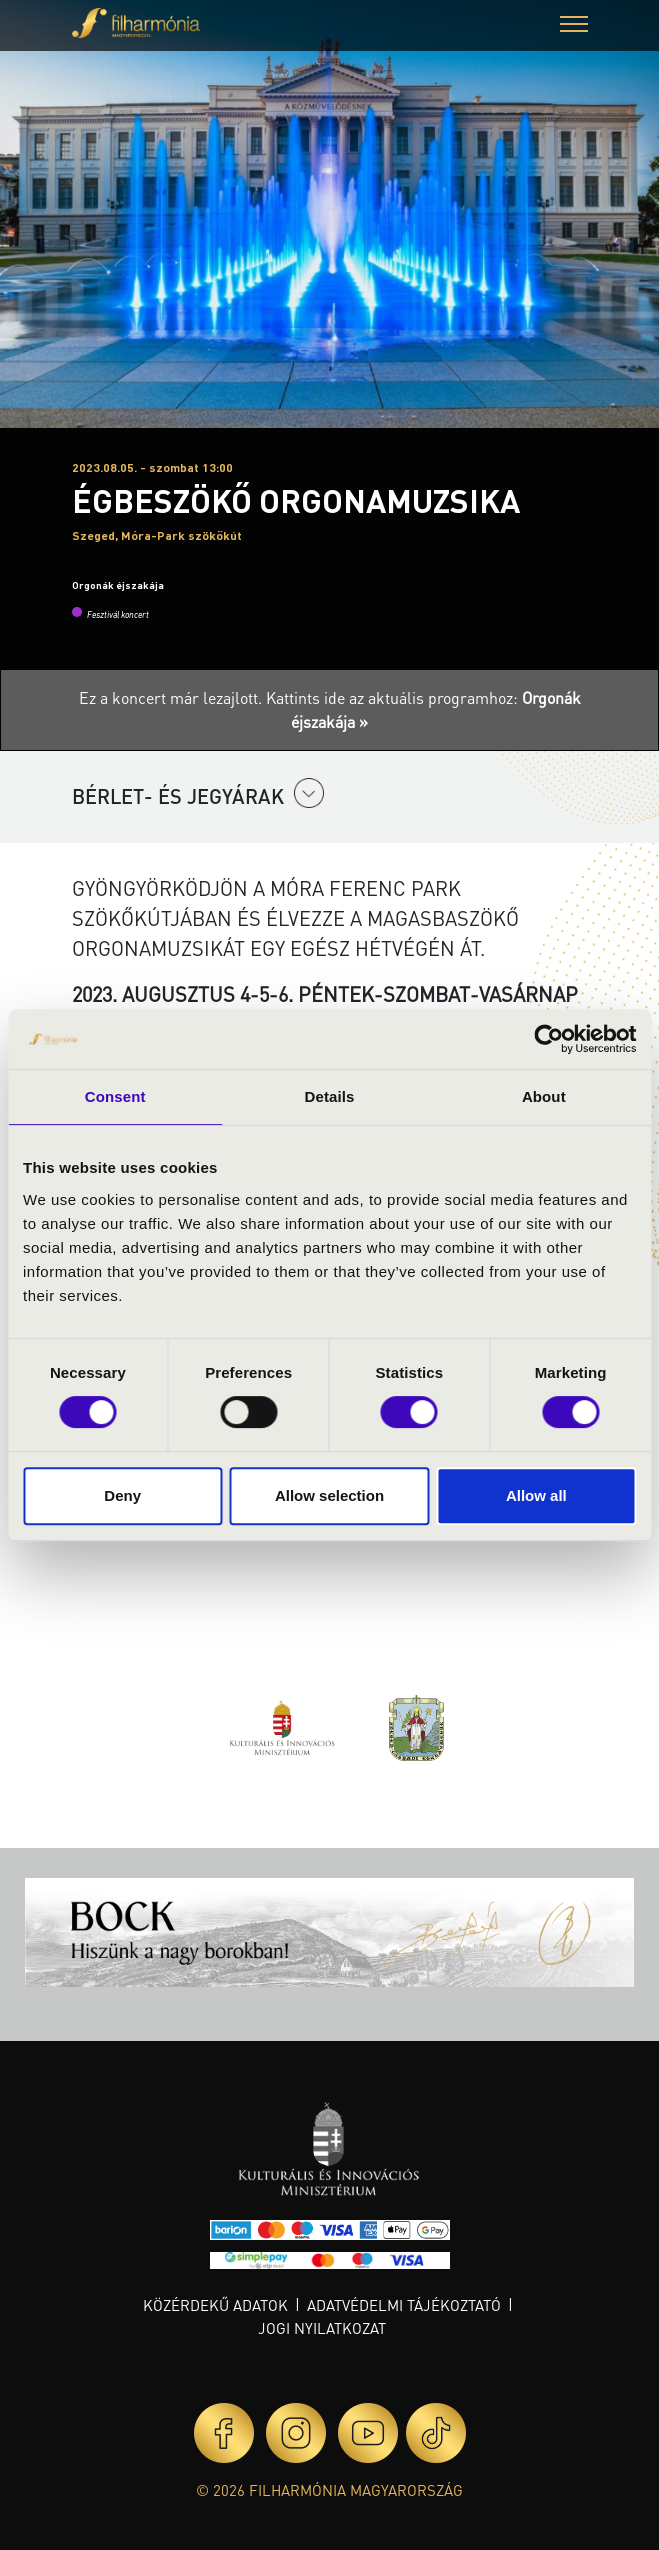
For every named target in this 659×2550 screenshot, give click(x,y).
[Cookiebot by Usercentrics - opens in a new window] (548, 1039)
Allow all (536, 1495)
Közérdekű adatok (215, 2305)
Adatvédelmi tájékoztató (404, 2305)
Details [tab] (330, 1096)
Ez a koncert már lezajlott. (172, 697)
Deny (122, 1495)
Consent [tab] (115, 1096)
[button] (574, 26)
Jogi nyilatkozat (322, 2328)
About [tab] (544, 1096)
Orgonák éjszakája (118, 585)
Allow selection (329, 1495)
